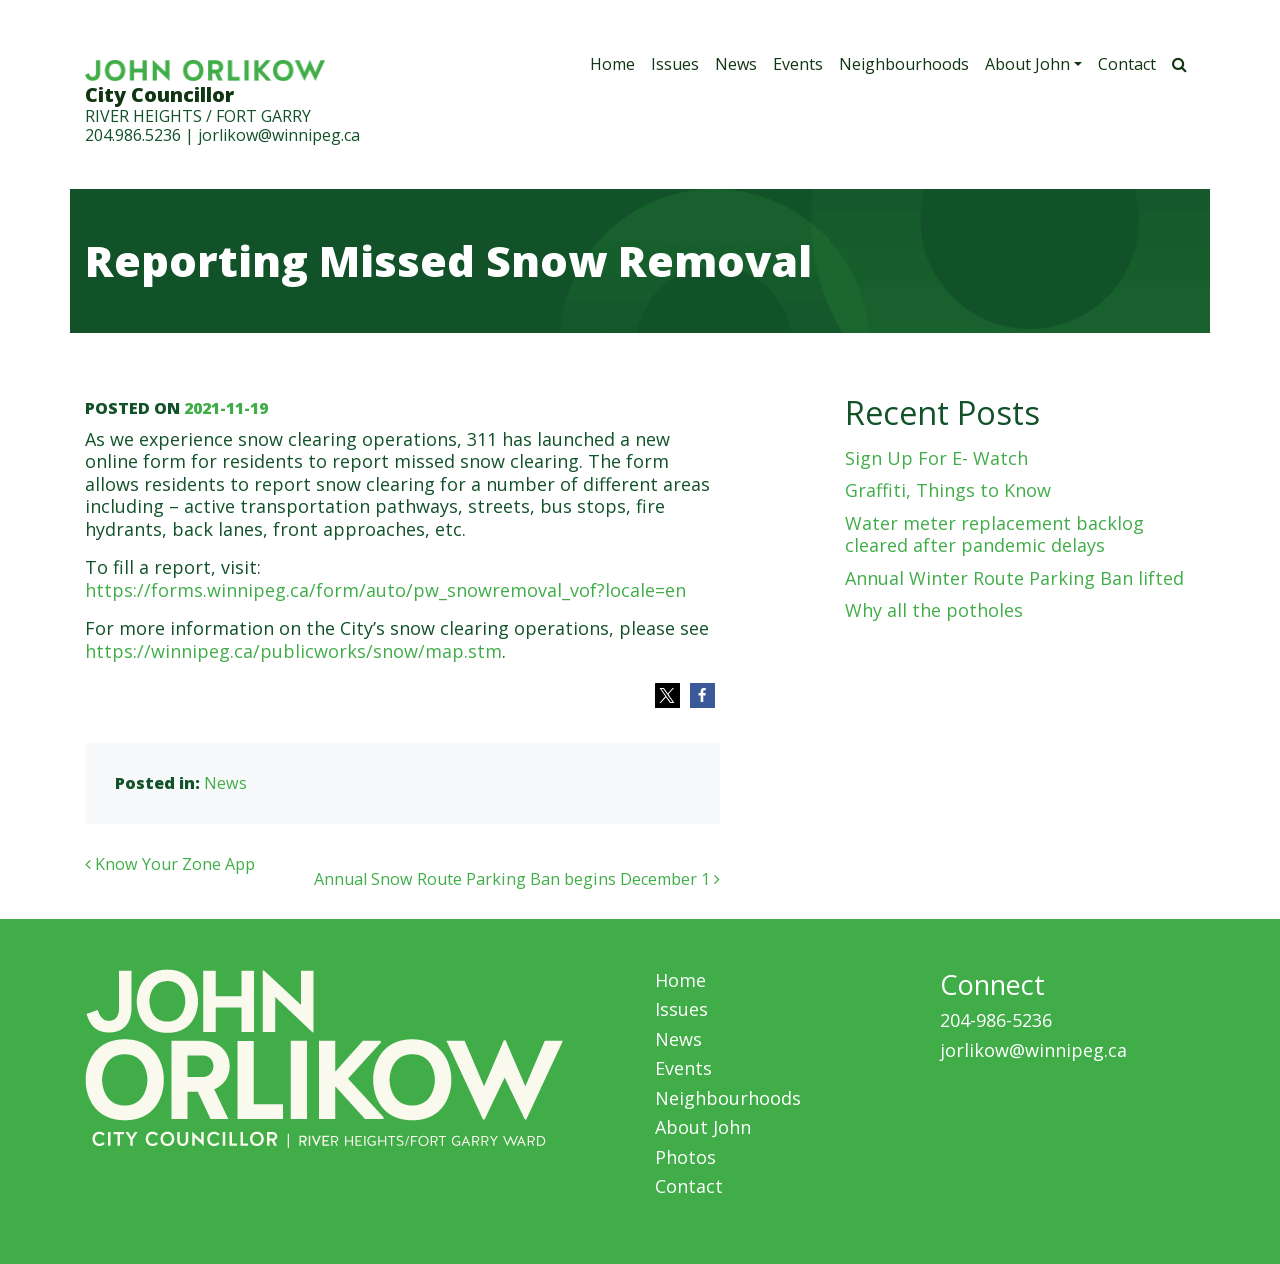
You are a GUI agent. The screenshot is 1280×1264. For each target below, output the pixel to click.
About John (1027, 64)
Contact (1127, 64)
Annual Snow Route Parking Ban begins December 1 (517, 879)
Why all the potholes (934, 610)
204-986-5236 (996, 1020)
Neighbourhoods (904, 64)
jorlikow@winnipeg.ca (279, 135)
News (736, 64)
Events (798, 64)
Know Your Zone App (170, 864)
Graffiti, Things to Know (948, 490)
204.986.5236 (133, 135)
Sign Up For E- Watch (936, 458)
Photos (685, 1157)
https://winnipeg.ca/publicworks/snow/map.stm (293, 651)
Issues (675, 64)
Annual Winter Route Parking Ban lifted (1014, 578)
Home (612, 64)
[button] (667, 695)
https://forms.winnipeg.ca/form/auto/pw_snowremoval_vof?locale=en (385, 590)
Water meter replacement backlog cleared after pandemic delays (994, 534)
